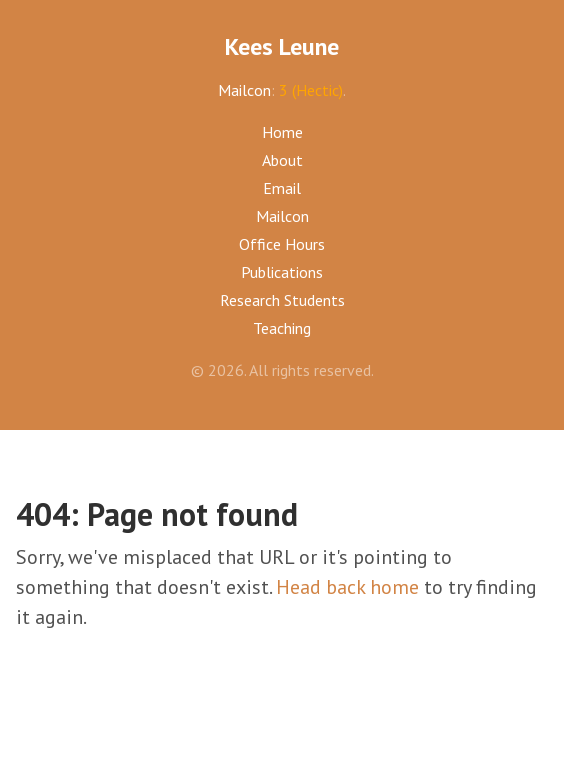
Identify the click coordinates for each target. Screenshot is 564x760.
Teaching (282, 328)
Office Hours (282, 244)
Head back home (347, 587)
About (282, 160)
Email (282, 188)
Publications (282, 272)
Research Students (282, 300)
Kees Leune (282, 46)
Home (282, 132)
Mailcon (244, 90)
